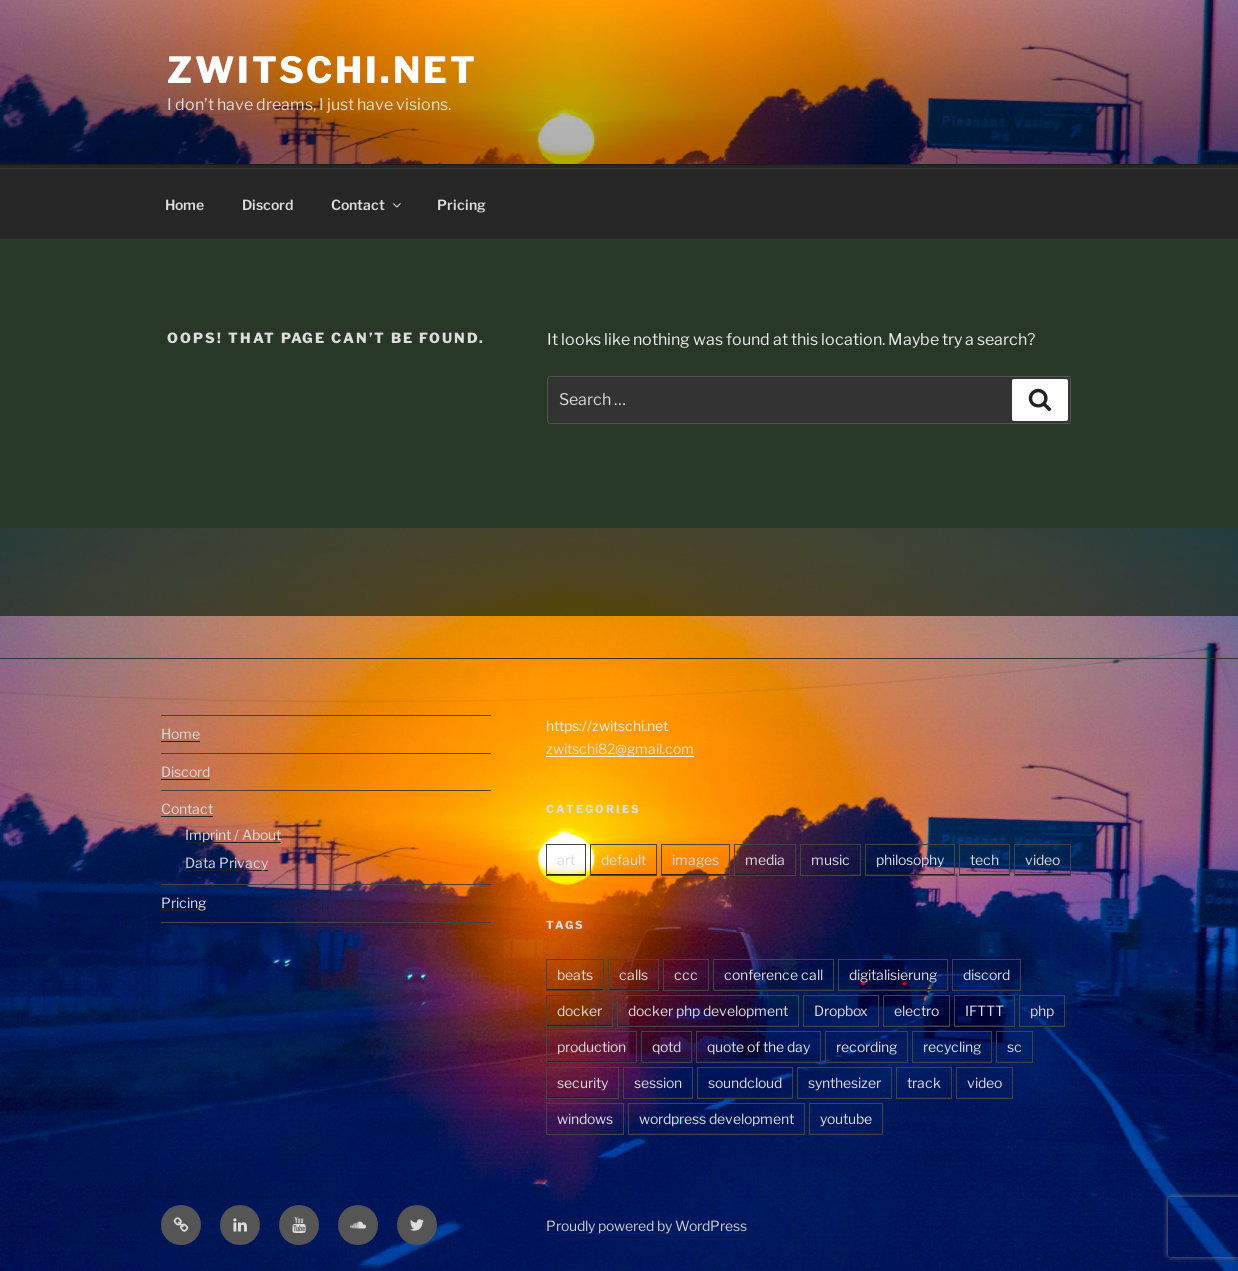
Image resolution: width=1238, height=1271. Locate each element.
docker (579, 1007)
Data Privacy (226, 859)
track (924, 1079)
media (765, 856)
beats (575, 971)
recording (866, 1043)
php (1042, 1007)
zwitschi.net (322, 70)
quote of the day (758, 1043)
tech (984, 856)
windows (585, 1115)
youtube (846, 1115)
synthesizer (844, 1079)
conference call (773, 971)
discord (986, 971)
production (591, 1043)
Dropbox (841, 1007)
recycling (952, 1043)
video (1042, 856)
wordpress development (716, 1115)
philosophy (910, 856)
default (623, 856)
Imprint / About (233, 831)
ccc (686, 971)
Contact (367, 201)
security (582, 1079)
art (566, 856)
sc (1014, 1043)
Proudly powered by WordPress (646, 1222)
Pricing (461, 201)
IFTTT (984, 1007)
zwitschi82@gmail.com (620, 745)
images (695, 856)
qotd (666, 1043)
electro (916, 1007)
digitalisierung (893, 971)
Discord (267, 201)
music (830, 856)
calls (633, 971)
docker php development (708, 1007)
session (658, 1079)
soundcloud (745, 1079)
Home (184, 201)
